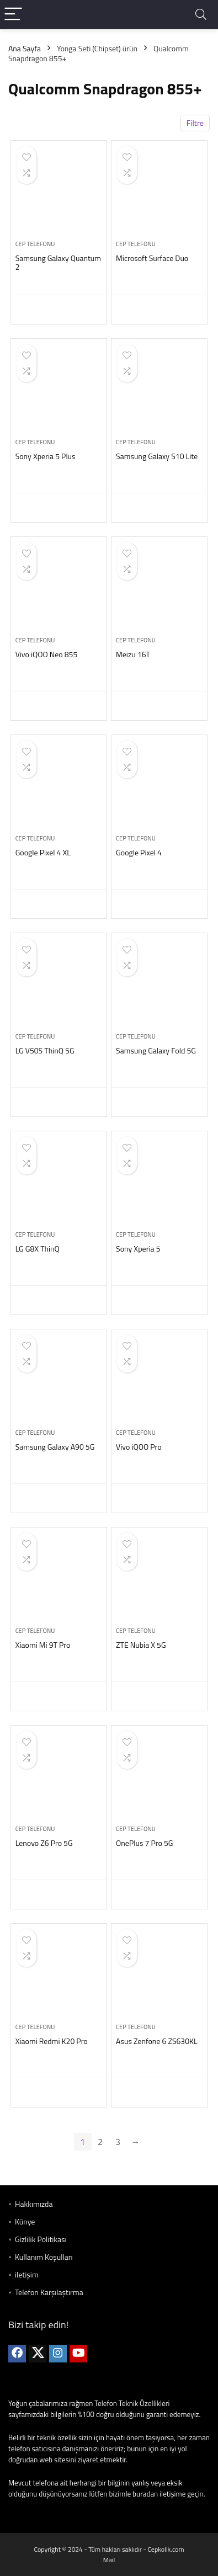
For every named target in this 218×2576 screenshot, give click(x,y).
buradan (145, 2493)
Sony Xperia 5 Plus (45, 456)
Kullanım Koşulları (44, 2257)
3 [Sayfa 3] (117, 2141)
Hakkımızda (33, 2204)
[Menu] (13, 14)
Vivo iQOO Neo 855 (46, 654)
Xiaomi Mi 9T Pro (43, 1645)
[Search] (201, 14)
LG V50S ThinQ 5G (45, 1050)
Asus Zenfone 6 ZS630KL (157, 2041)
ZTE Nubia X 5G (141, 1645)
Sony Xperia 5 (138, 1248)
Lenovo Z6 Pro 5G (44, 1843)
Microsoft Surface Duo (152, 258)
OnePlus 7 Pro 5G (144, 1843)
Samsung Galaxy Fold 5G (156, 1050)
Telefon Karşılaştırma (49, 2292)
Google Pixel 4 (139, 852)
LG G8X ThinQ (37, 1248)
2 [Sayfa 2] (100, 2141)
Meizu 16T (133, 654)
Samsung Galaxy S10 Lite (157, 456)
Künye (25, 2221)
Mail (109, 2559)
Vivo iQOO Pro (139, 1446)
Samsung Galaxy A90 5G (55, 1446)
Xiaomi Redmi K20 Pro (51, 2041)
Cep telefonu (35, 243)
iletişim (27, 2274)
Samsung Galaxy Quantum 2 (58, 262)
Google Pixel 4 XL (43, 852)
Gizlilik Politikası (41, 2239)
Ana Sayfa (24, 48)
